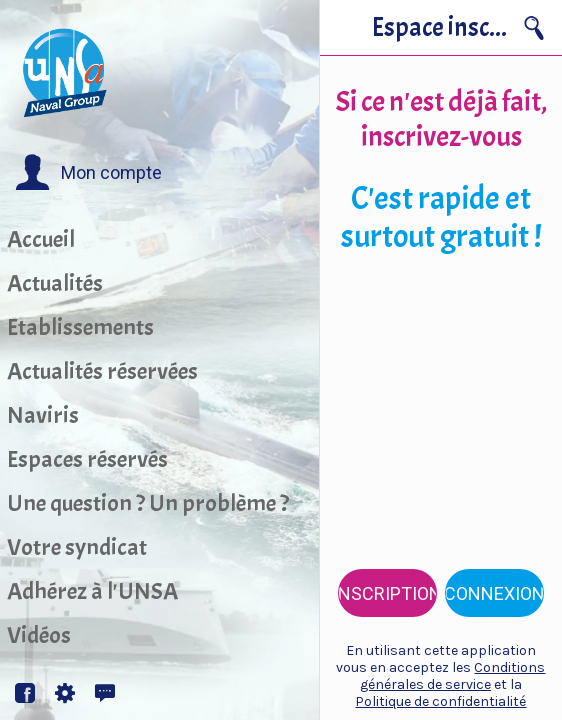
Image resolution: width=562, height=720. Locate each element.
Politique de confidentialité (440, 701)
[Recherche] (534, 28)
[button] (88, 173)
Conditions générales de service (453, 676)
